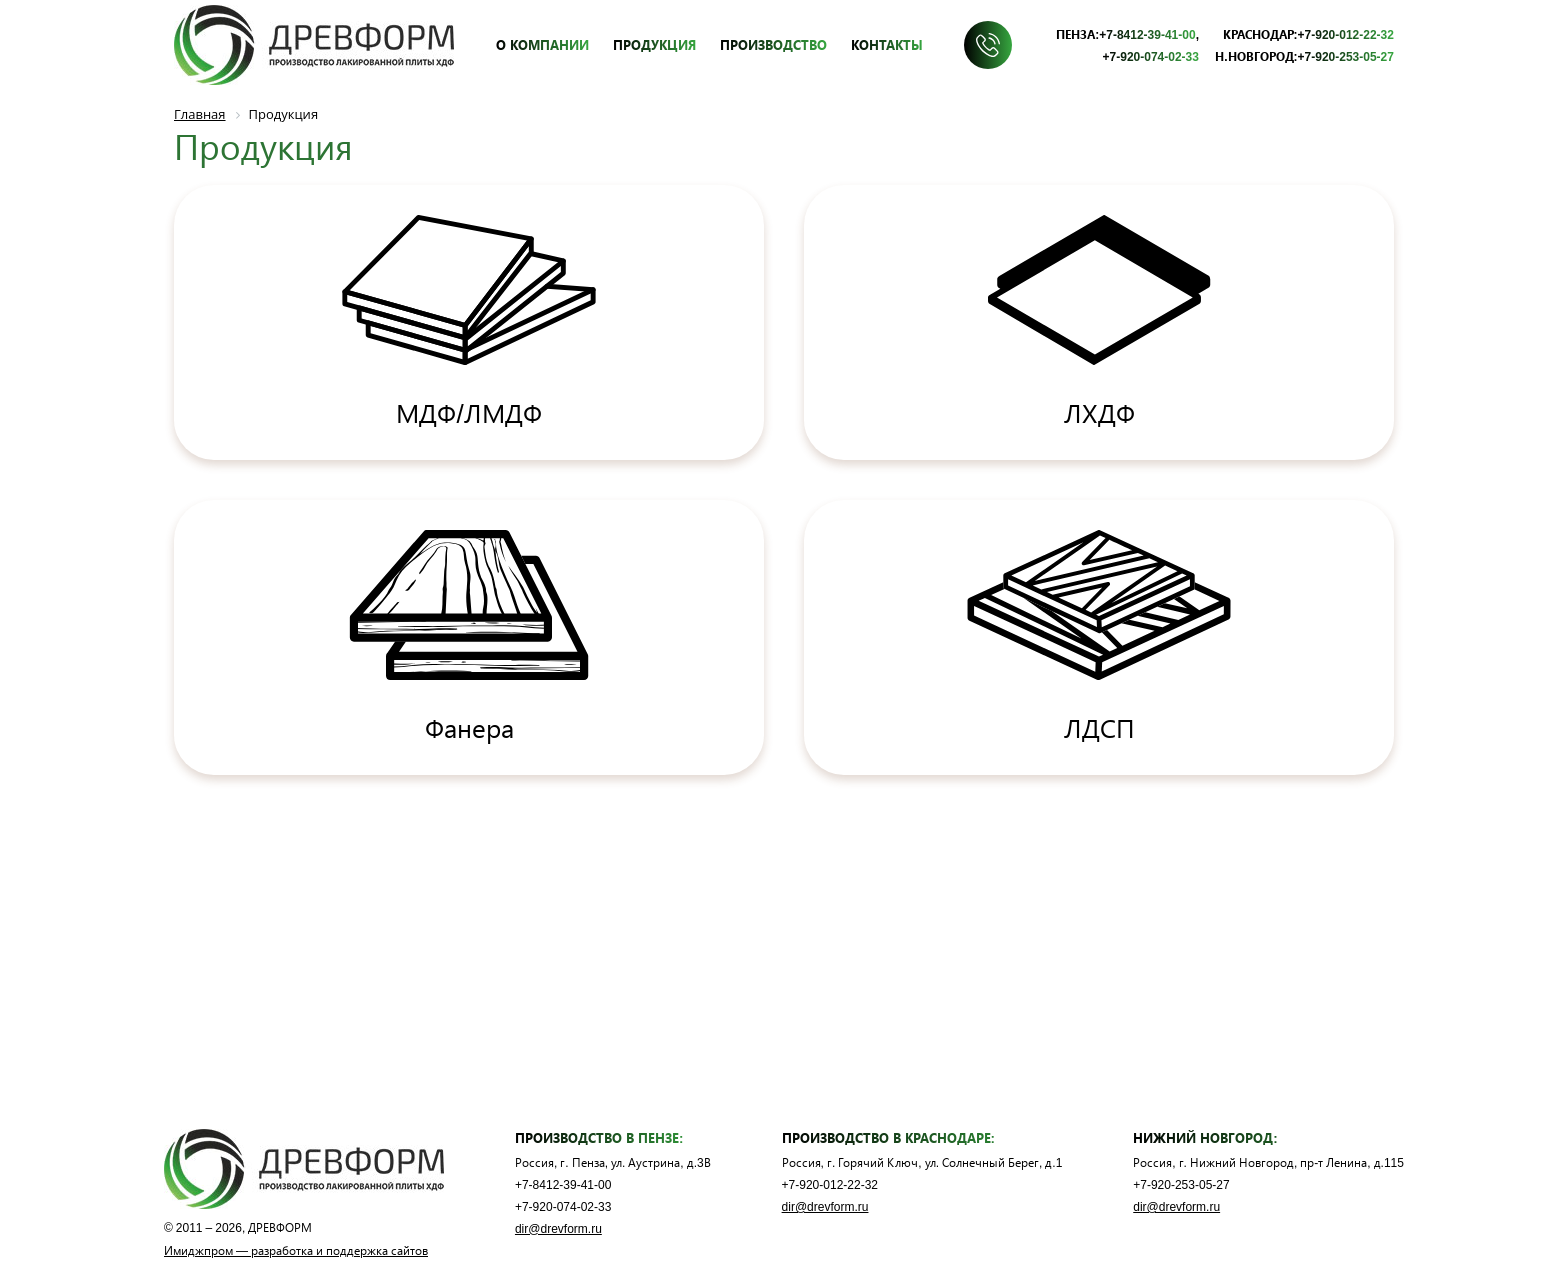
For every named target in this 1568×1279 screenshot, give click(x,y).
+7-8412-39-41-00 (1147, 34)
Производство (773, 44)
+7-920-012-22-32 (1346, 34)
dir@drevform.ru (558, 1228)
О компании (542, 44)
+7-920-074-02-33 (1151, 56)
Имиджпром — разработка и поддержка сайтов (296, 1250)
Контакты (887, 44)
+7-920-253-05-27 (1346, 56)
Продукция (654, 44)
